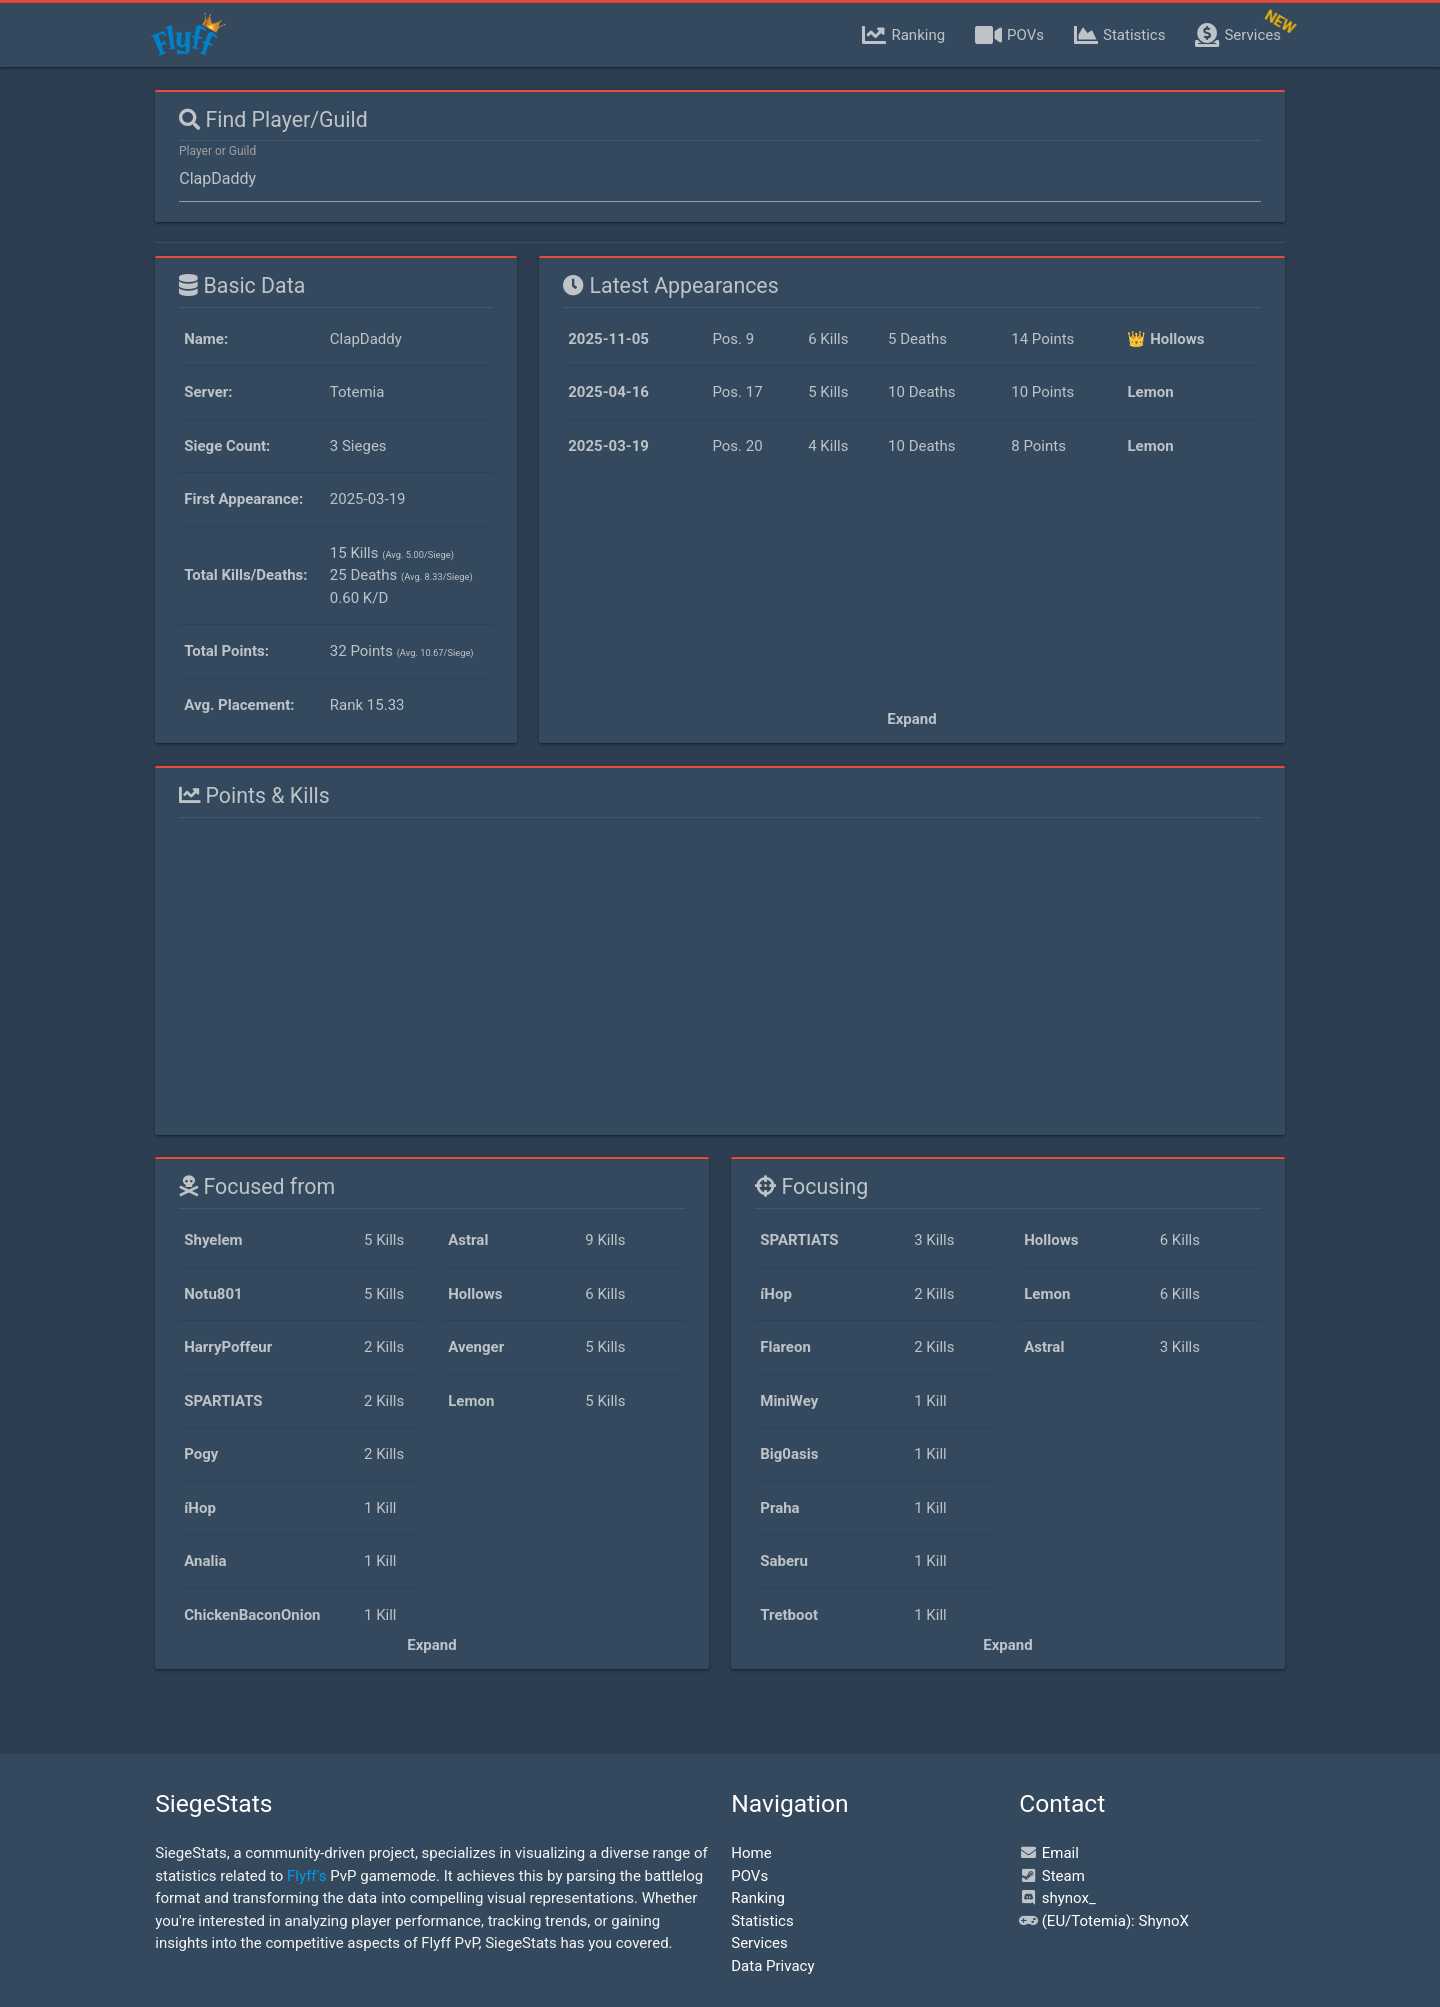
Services (759, 1943)
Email (1049, 1853)
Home (751, 1853)
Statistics (762, 1921)
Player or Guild (217, 151)
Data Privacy (772, 1966)
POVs (749, 1876)
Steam (1052, 1876)
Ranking (758, 1898)
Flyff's (306, 1876)
